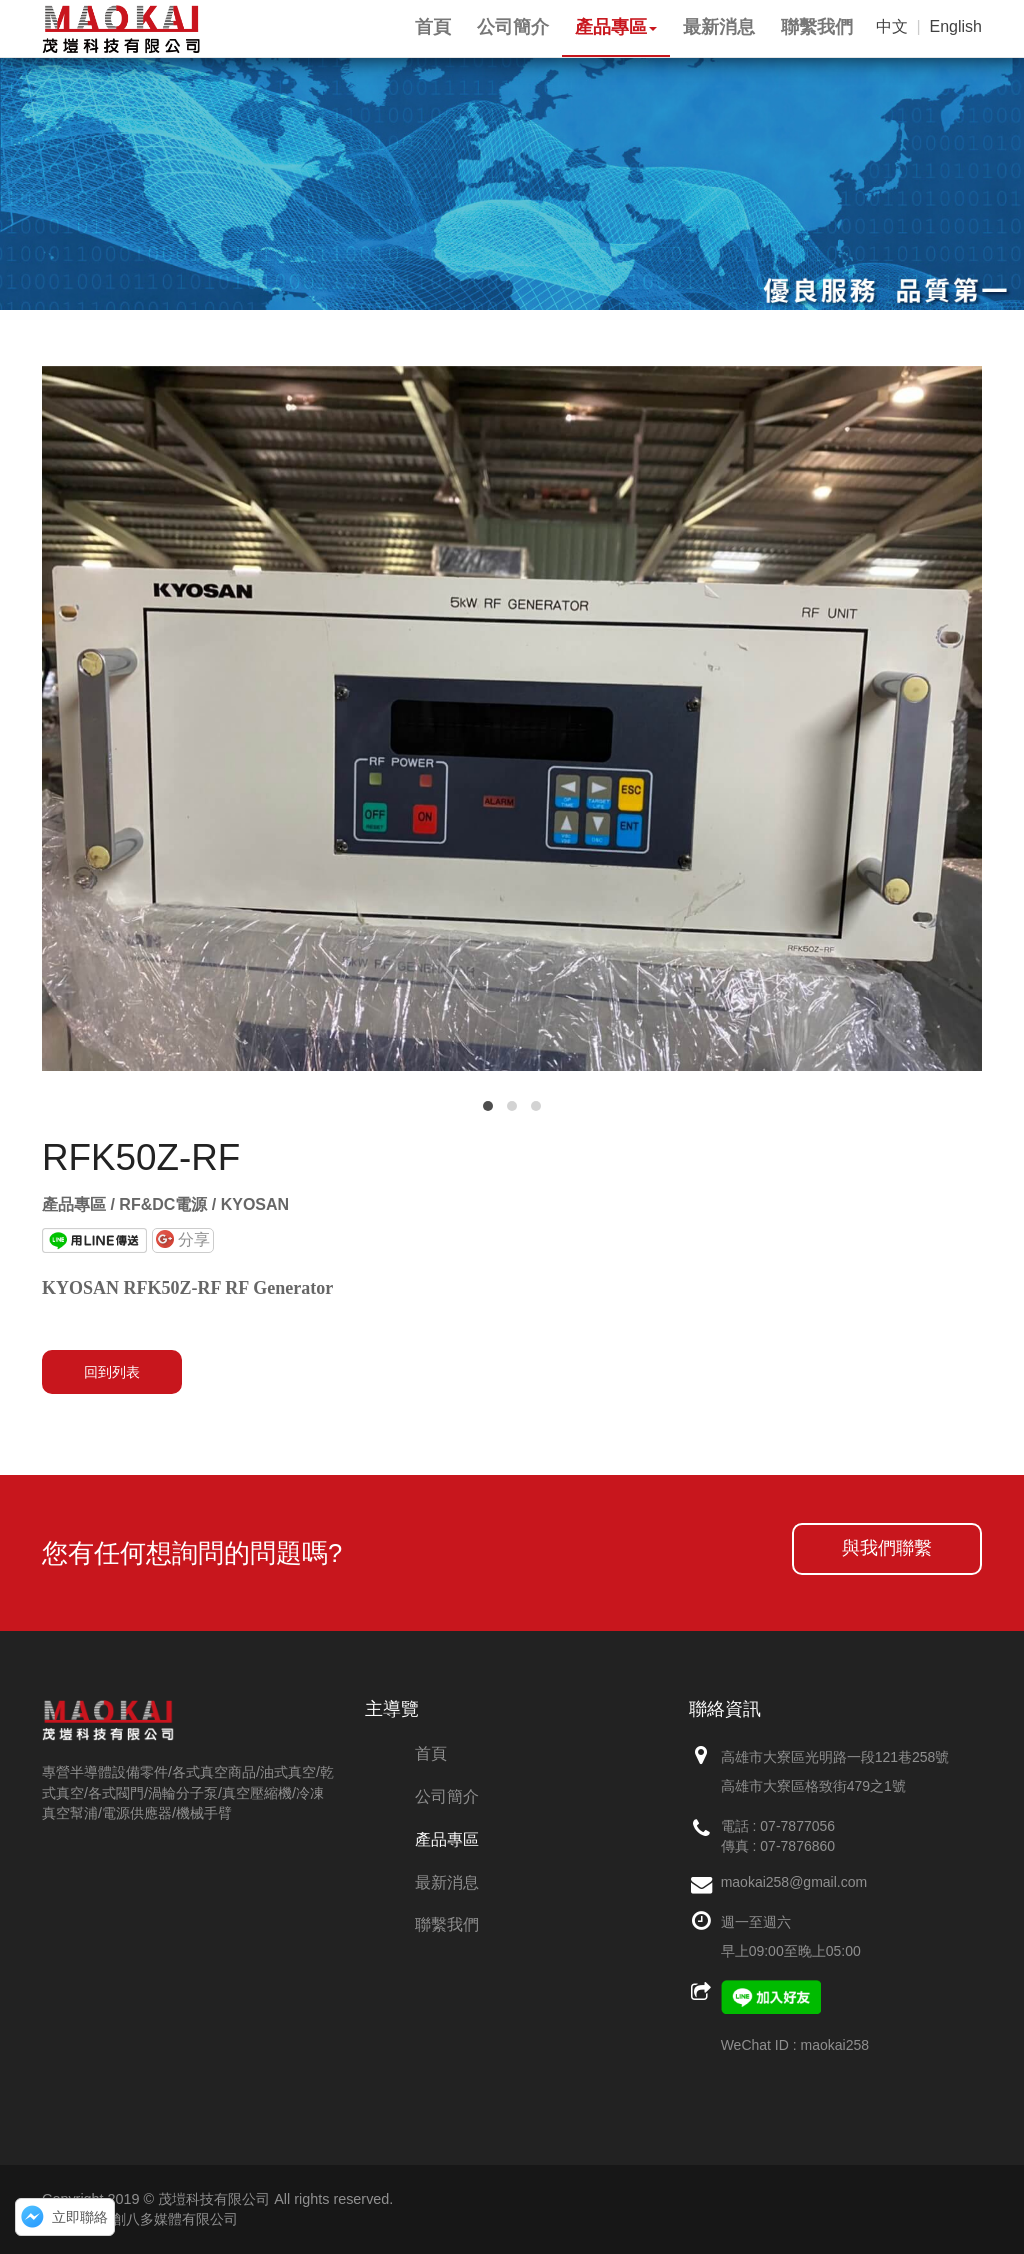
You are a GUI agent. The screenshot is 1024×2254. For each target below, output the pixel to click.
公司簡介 (447, 1796)
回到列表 (112, 1372)
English (956, 26)
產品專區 (447, 1839)
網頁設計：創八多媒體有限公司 (140, 2219)
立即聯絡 (80, 2217)
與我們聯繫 (887, 1548)
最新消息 (447, 1882)
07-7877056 (797, 1826)
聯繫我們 (447, 1924)
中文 (892, 26)
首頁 (431, 1753)
